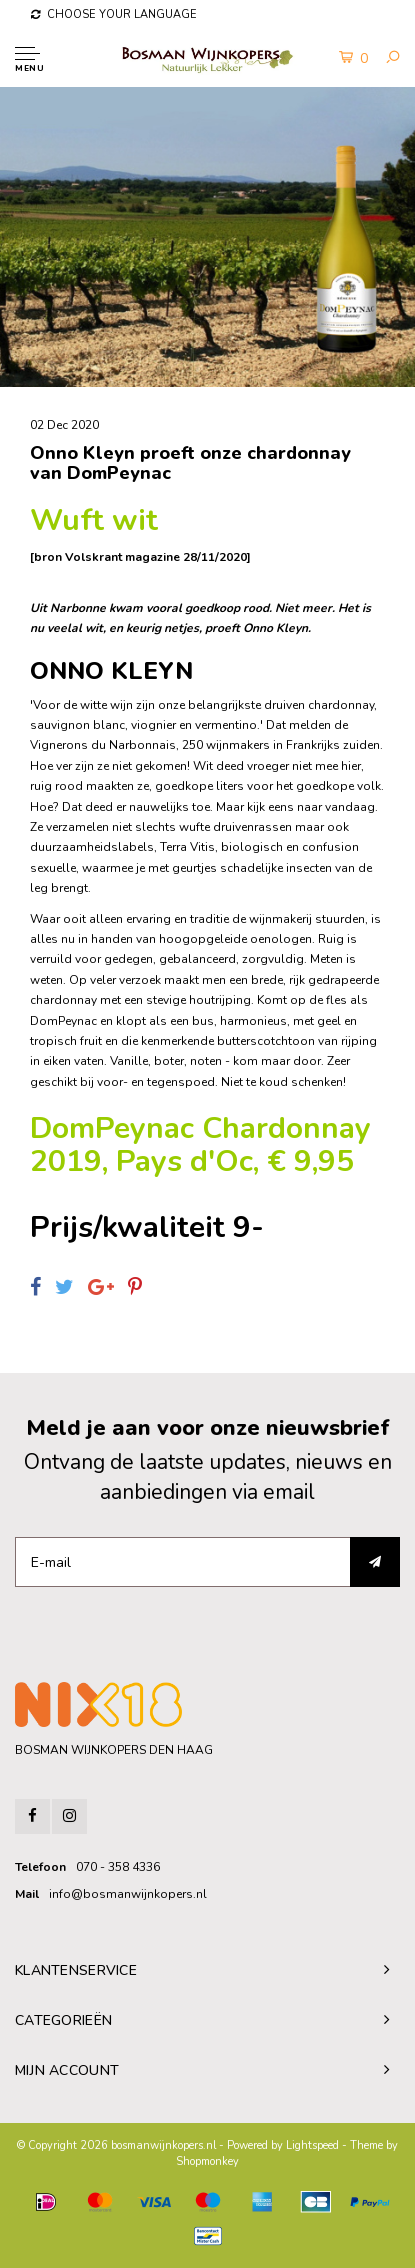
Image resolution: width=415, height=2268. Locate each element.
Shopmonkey (207, 2161)
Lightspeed (312, 2145)
